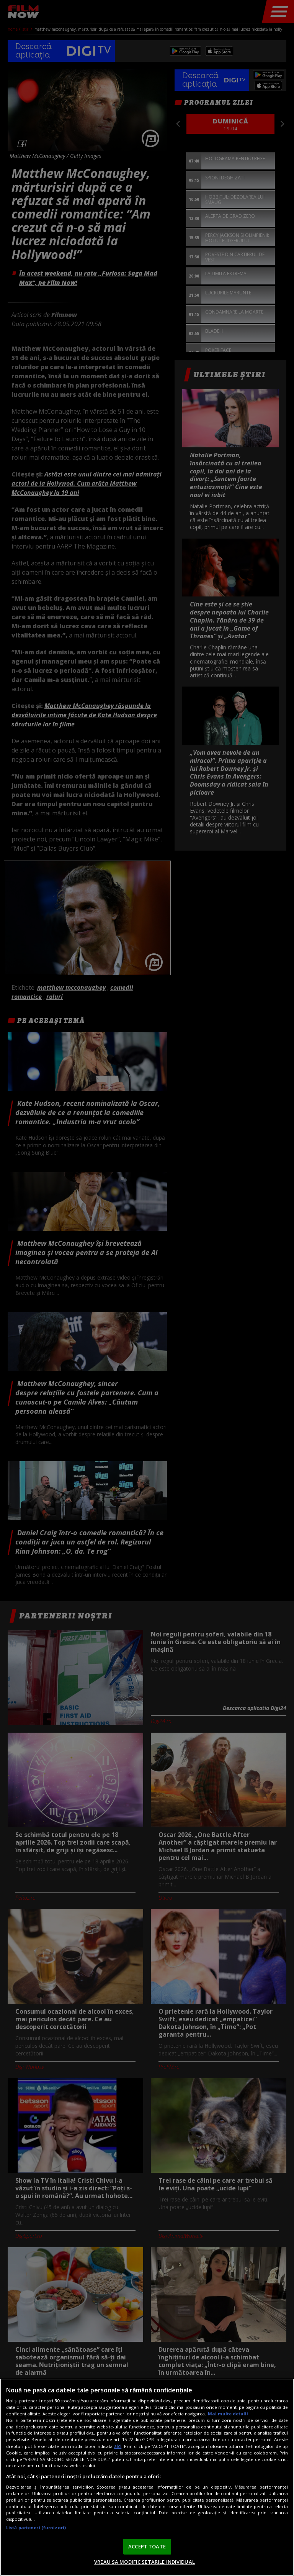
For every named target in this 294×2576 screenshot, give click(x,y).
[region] (147, 2477)
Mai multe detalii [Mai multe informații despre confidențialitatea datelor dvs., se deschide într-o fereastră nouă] (228, 2414)
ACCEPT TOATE (147, 2546)
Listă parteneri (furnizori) (36, 2527)
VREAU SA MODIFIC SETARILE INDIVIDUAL (144, 2561)
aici (117, 2446)
